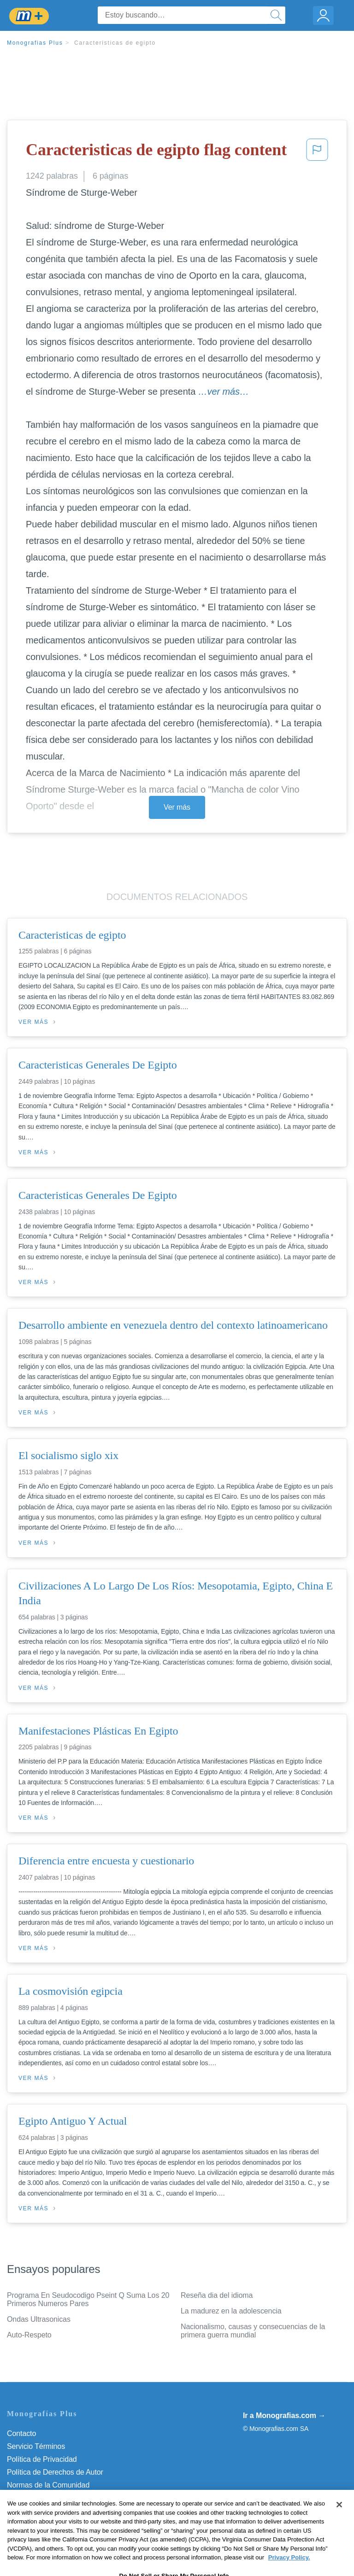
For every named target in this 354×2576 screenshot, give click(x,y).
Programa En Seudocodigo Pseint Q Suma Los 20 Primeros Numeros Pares (88, 2299)
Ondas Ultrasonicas (39, 2319)
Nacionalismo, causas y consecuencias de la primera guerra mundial (253, 2331)
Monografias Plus (35, 43)
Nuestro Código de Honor (48, 2498)
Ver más (177, 807)
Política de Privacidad (42, 2459)
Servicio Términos (36, 2446)
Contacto (21, 2433)
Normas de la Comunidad (48, 2485)
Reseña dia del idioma (217, 2295)
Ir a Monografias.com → (284, 2415)
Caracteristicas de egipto (115, 43)
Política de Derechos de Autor (55, 2472)
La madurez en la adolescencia (231, 2311)
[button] (317, 152)
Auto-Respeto (29, 2335)
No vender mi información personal (63, 2511)
